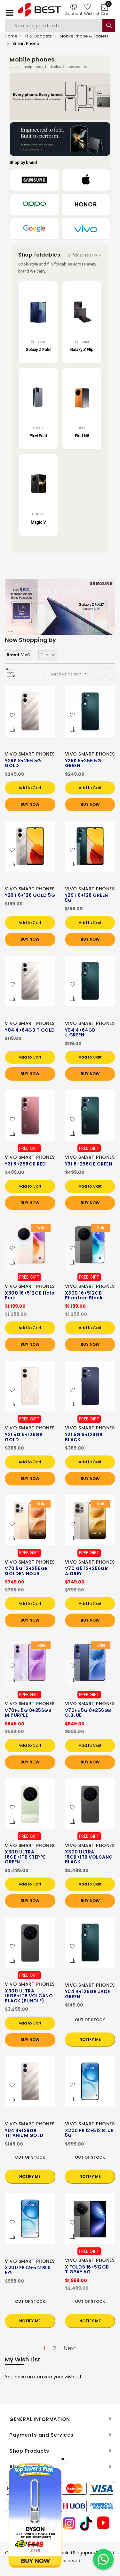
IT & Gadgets (38, 36)
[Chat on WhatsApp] (103, 2559)
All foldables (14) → (84, 255)
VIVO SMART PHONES (30, 754)
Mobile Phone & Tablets (84, 36)
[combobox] (59, 25)
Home (11, 36)
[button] (12, 715)
